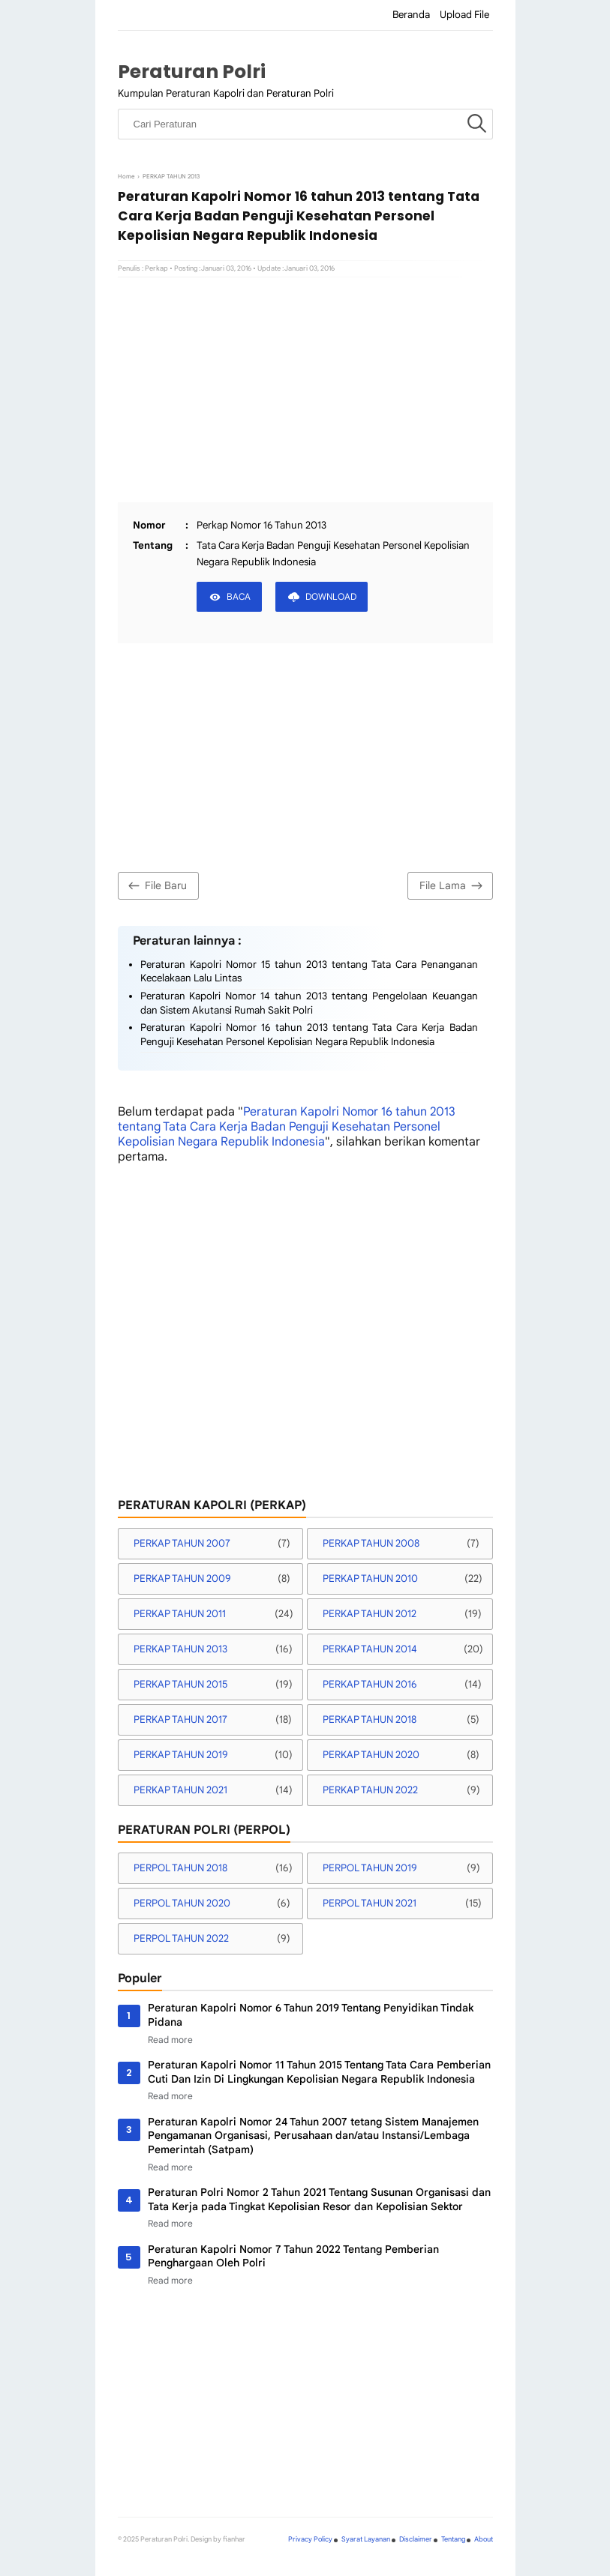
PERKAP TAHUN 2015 (180, 1684)
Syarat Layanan (365, 2539)
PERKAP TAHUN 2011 (180, 1613)
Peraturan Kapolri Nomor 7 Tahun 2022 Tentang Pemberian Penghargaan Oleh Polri (293, 2256)
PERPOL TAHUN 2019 (370, 1868)
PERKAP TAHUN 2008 (371, 1543)
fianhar (234, 2539)
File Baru (156, 885)
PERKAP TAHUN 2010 (370, 1578)
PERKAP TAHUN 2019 (181, 1754)
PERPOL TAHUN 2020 (182, 1903)
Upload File (464, 14)
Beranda (411, 14)
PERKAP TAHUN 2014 (370, 1649)
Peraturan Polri (192, 71)
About (483, 2539)
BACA (239, 596)
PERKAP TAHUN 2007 (182, 1543)
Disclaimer (415, 2539)
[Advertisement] (305, 390)
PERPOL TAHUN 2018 (180, 1868)
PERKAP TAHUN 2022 (370, 1790)
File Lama (452, 885)
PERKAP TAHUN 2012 (369, 1613)
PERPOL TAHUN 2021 (369, 1903)
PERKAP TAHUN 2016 (370, 1684)
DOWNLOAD (330, 596)
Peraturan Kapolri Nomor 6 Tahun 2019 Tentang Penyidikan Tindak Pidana (310, 2015)
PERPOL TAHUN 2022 (181, 1938)
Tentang (453, 2539)
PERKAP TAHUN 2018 (369, 1719)
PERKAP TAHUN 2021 (180, 1790)
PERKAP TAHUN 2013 (180, 1649)
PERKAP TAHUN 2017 (180, 1719)
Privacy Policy (310, 2539)
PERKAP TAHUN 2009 (182, 1578)
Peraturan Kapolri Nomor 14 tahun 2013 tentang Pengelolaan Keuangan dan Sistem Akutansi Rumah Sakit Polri (309, 1003)
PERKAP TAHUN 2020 (371, 1754)
